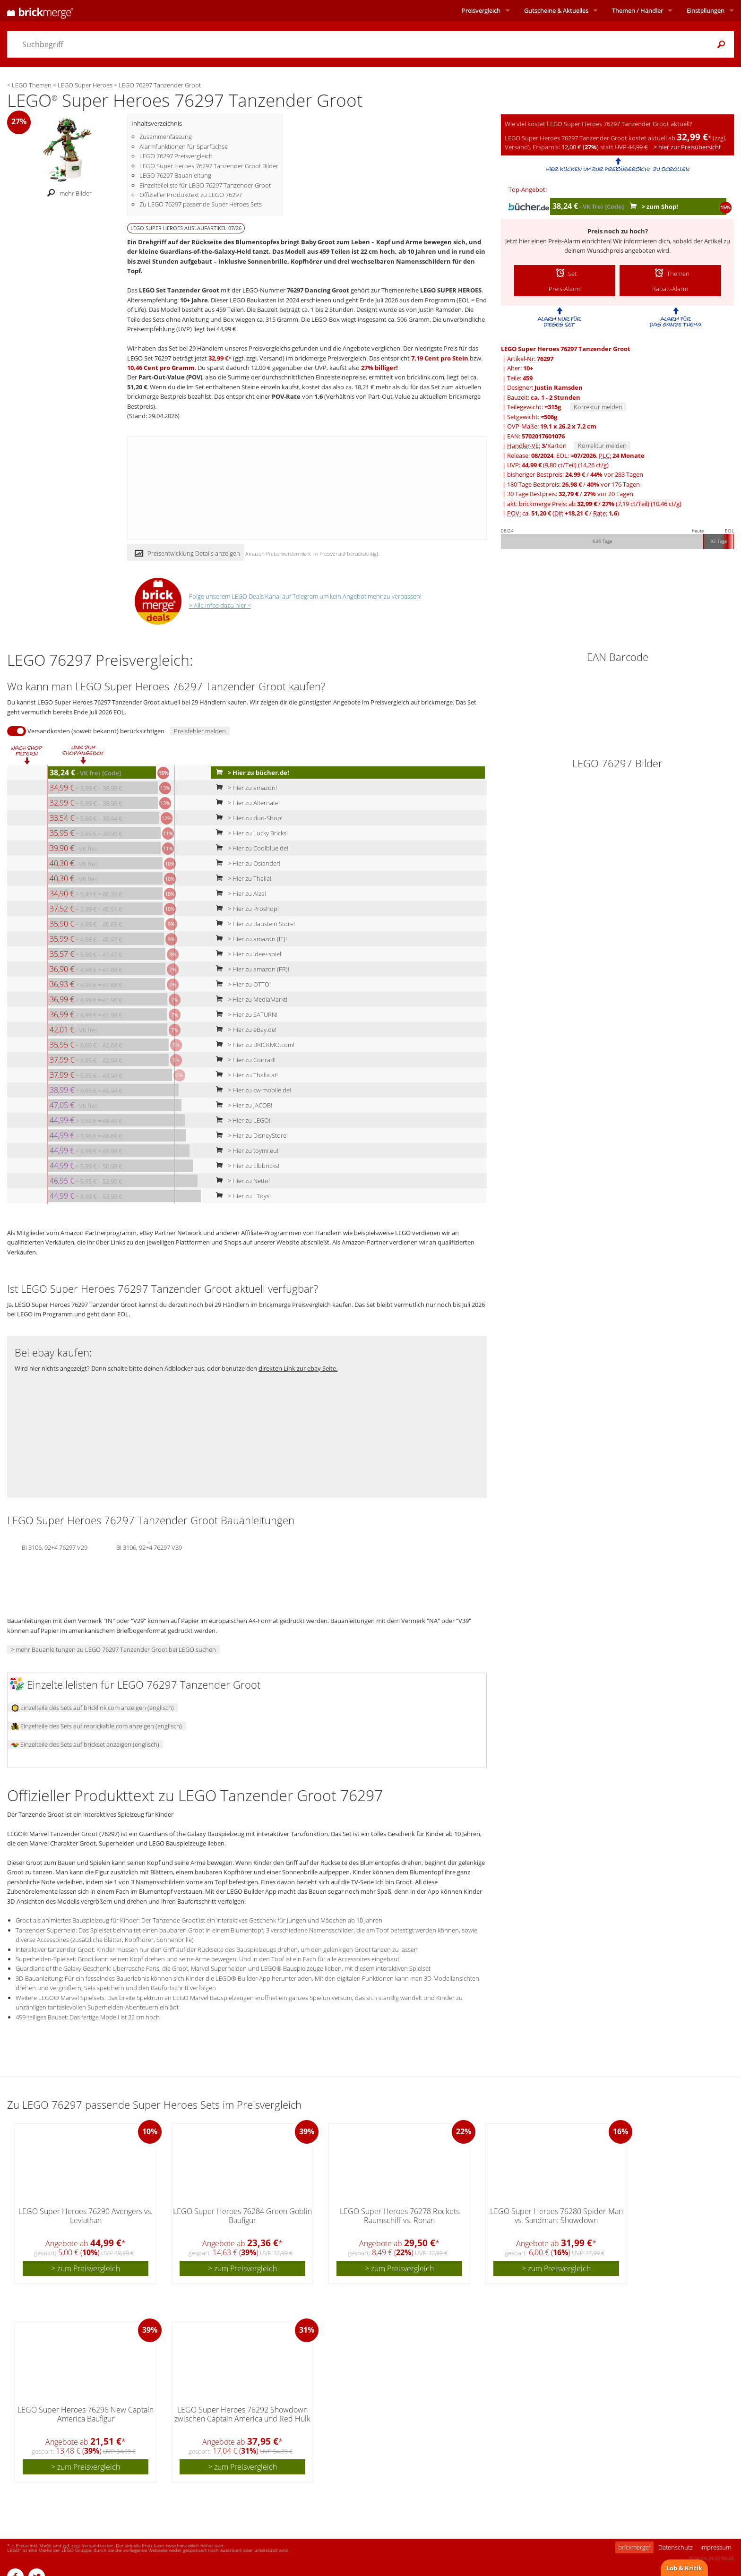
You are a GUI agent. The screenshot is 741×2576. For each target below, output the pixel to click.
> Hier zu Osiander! (246, 863)
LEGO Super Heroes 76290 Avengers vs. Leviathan (85, 2215)
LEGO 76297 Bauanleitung (175, 175)
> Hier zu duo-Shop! (247, 818)
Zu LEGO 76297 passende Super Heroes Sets (200, 204)
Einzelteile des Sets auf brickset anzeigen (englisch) (85, 1744)
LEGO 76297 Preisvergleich (176, 156)
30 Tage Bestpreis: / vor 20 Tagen (570, 493)
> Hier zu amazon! (244, 787)
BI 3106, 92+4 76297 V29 (54, 1547)
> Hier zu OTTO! (241, 984)
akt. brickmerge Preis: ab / (594, 503)
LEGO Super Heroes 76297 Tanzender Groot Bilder (208, 166)
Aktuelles (556, 10)
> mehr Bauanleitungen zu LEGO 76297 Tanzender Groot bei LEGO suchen (113, 1649)
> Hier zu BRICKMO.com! (253, 1044)
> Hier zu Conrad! (244, 1060)
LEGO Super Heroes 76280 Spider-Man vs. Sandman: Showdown (556, 2215)
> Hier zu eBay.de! (244, 1029)
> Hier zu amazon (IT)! (249, 939)
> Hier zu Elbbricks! (245, 1165)
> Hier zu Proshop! (245, 908)
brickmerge (634, 2547)
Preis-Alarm (564, 241)
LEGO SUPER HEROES (451, 290)
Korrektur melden (598, 407)
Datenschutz (675, 2547)
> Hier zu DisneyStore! (250, 1135)
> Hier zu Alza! (239, 893)
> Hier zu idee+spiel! (247, 954)
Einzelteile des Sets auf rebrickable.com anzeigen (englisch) (96, 1726)
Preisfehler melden (200, 731)
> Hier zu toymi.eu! (245, 1150)
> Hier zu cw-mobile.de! (251, 1090)
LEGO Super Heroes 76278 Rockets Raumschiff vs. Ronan (399, 2215)
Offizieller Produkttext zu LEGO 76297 (190, 194)
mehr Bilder (67, 193)
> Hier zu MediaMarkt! (249, 999)
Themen (637, 10)
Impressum (715, 2547)
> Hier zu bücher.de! (250, 772)
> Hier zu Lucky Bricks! (250, 833)
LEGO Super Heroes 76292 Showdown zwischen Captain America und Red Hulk (242, 2414)
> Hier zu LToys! (241, 1196)
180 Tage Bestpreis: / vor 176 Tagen (573, 484)
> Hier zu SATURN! (244, 1014)
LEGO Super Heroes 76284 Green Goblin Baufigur (242, 2215)
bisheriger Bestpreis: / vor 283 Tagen (575, 474)
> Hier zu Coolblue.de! (250, 848)
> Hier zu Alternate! (246, 803)
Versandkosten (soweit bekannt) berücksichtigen (95, 731)
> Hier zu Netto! (241, 1180)
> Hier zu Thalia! (241, 878)
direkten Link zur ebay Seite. (297, 1368)
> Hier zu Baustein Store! (253, 923)
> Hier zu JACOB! (242, 1105)
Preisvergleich (481, 10)
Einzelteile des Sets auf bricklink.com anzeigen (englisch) (92, 1707)
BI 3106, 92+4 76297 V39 (149, 1547)
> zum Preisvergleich (85, 2268)
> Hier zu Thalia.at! (245, 1075)
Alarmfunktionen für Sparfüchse (183, 146)
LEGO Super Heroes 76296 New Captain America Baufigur (85, 2414)
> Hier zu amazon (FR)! (250, 969)
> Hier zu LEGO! (241, 1120)
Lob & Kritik (684, 2568)
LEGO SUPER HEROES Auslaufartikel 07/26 (185, 228)
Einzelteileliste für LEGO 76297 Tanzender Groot (205, 185)
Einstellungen (705, 10)
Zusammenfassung (165, 136)
